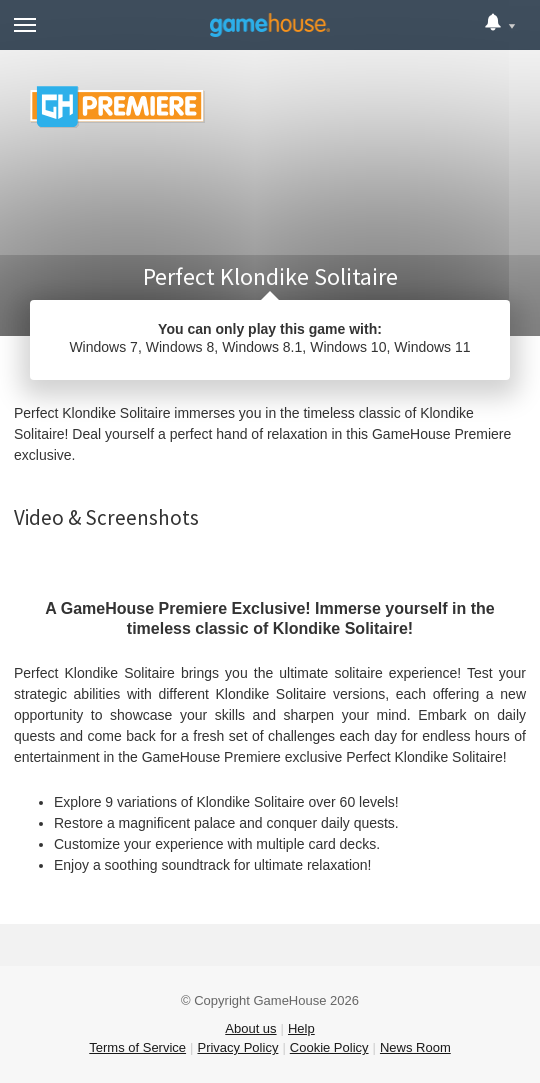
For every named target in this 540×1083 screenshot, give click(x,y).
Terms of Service (137, 1047)
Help (301, 1028)
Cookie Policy (329, 1047)
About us (250, 1028)
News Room (415, 1047)
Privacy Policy (237, 1047)
